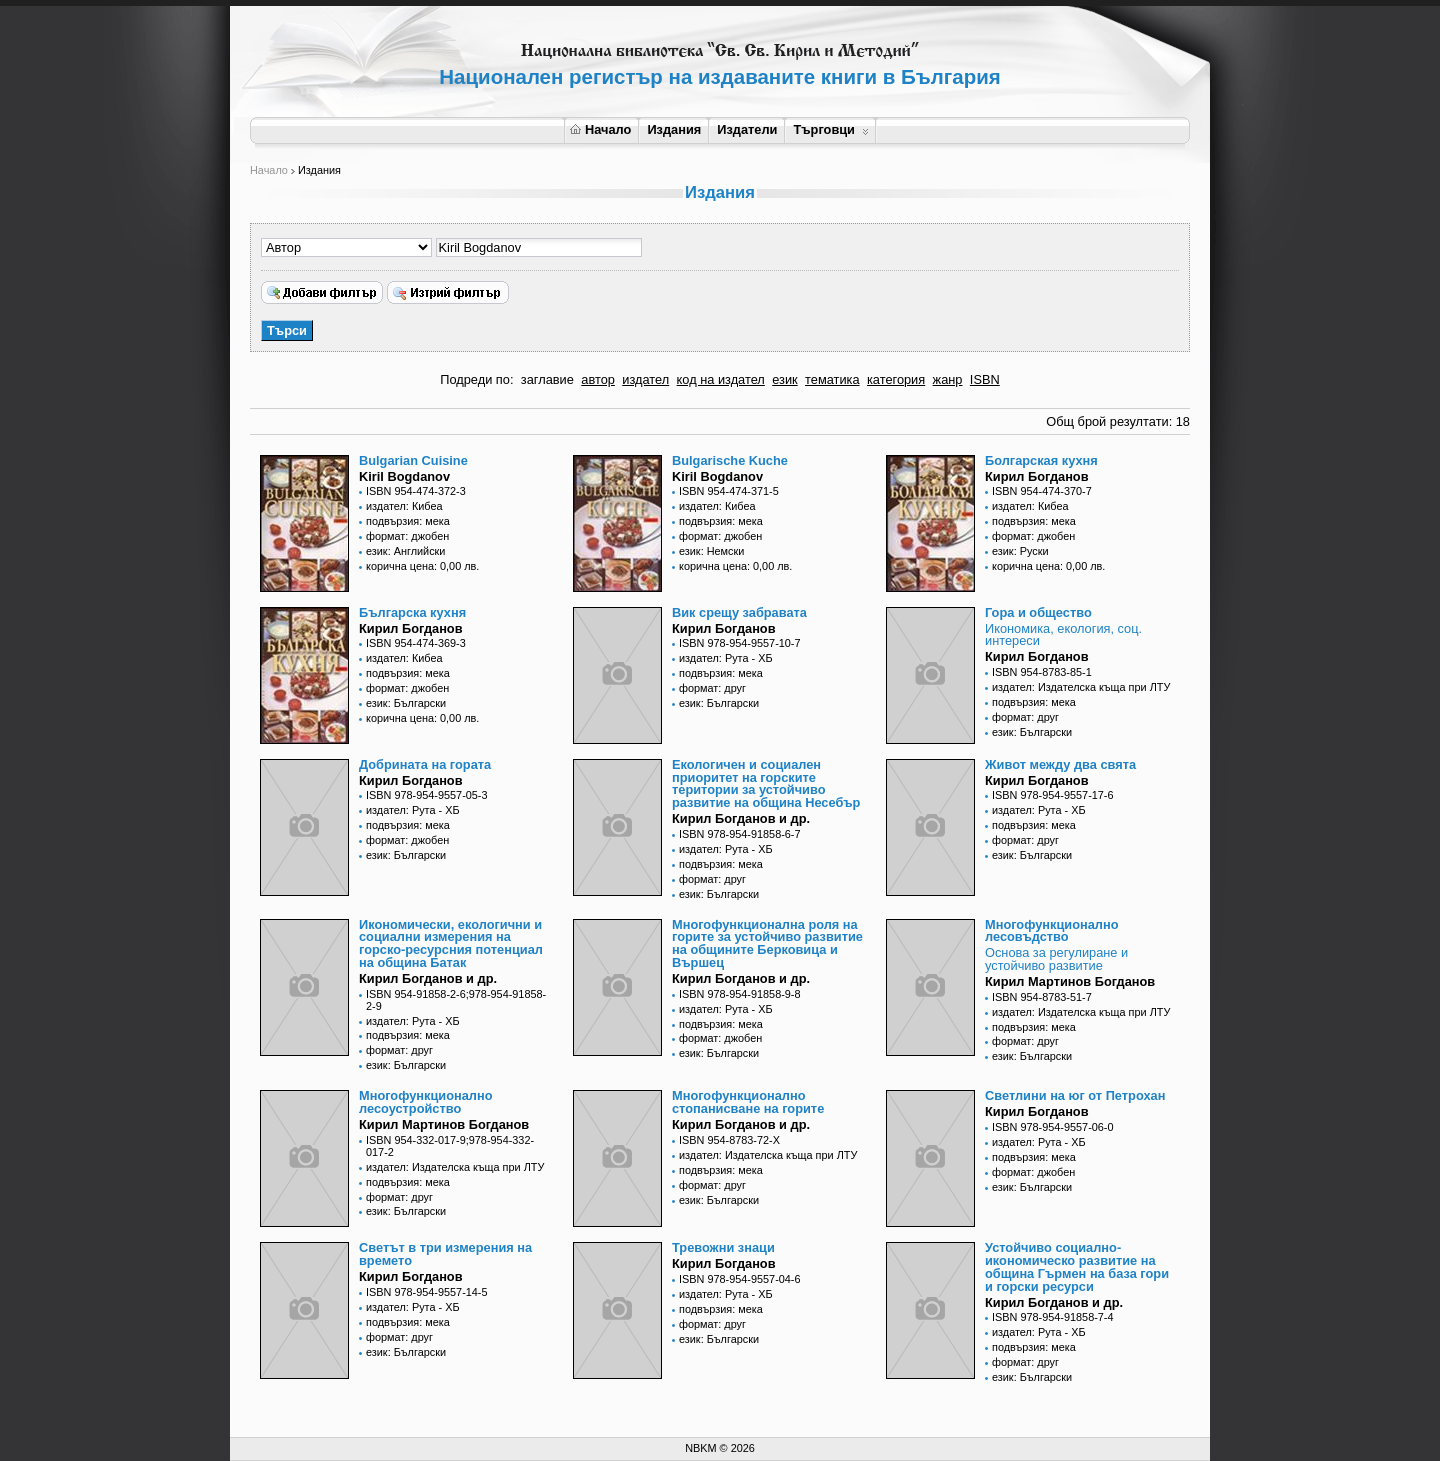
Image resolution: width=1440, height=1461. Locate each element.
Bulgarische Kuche (730, 460)
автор (598, 379)
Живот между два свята (1060, 764)
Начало (600, 129)
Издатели (747, 129)
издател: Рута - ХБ (726, 658)
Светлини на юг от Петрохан (1075, 1095)
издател (645, 379)
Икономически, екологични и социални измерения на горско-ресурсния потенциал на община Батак (451, 943)
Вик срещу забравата (739, 612)
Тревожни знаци (723, 1247)
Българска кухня (412, 612)
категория (896, 379)
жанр (948, 379)
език (784, 379)
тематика (832, 379)
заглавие (547, 379)
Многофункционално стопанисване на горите (748, 1102)
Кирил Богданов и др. (741, 818)
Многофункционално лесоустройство (426, 1102)
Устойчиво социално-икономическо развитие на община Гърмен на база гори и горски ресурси (1077, 1266)
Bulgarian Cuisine (413, 460)
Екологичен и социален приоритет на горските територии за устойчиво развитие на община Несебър (766, 783)
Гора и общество (1038, 612)
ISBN (985, 379)
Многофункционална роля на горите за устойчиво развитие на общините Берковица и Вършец (767, 943)
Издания (674, 129)
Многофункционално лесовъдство (1052, 931)
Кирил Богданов (1037, 476)
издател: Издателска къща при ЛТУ (1081, 687)
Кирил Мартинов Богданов (1070, 981)
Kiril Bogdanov (404, 476)
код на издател (721, 379)
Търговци (830, 129)
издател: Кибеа (404, 506)
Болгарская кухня (1041, 460)
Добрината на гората (425, 764)
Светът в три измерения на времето (445, 1254)
